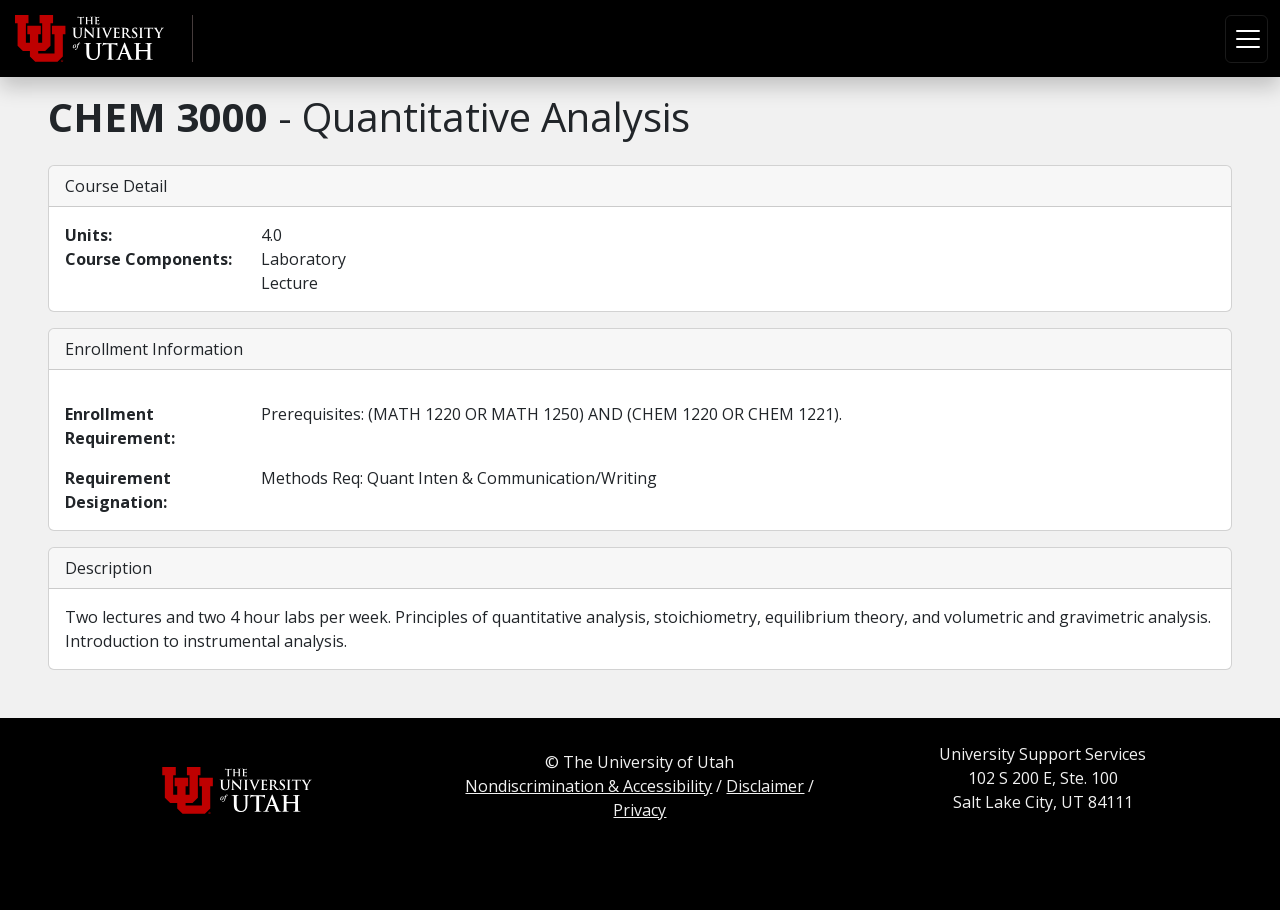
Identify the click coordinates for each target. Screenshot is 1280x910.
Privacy (639, 810)
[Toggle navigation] (1246, 39)
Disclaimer (765, 786)
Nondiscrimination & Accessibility (588, 786)
